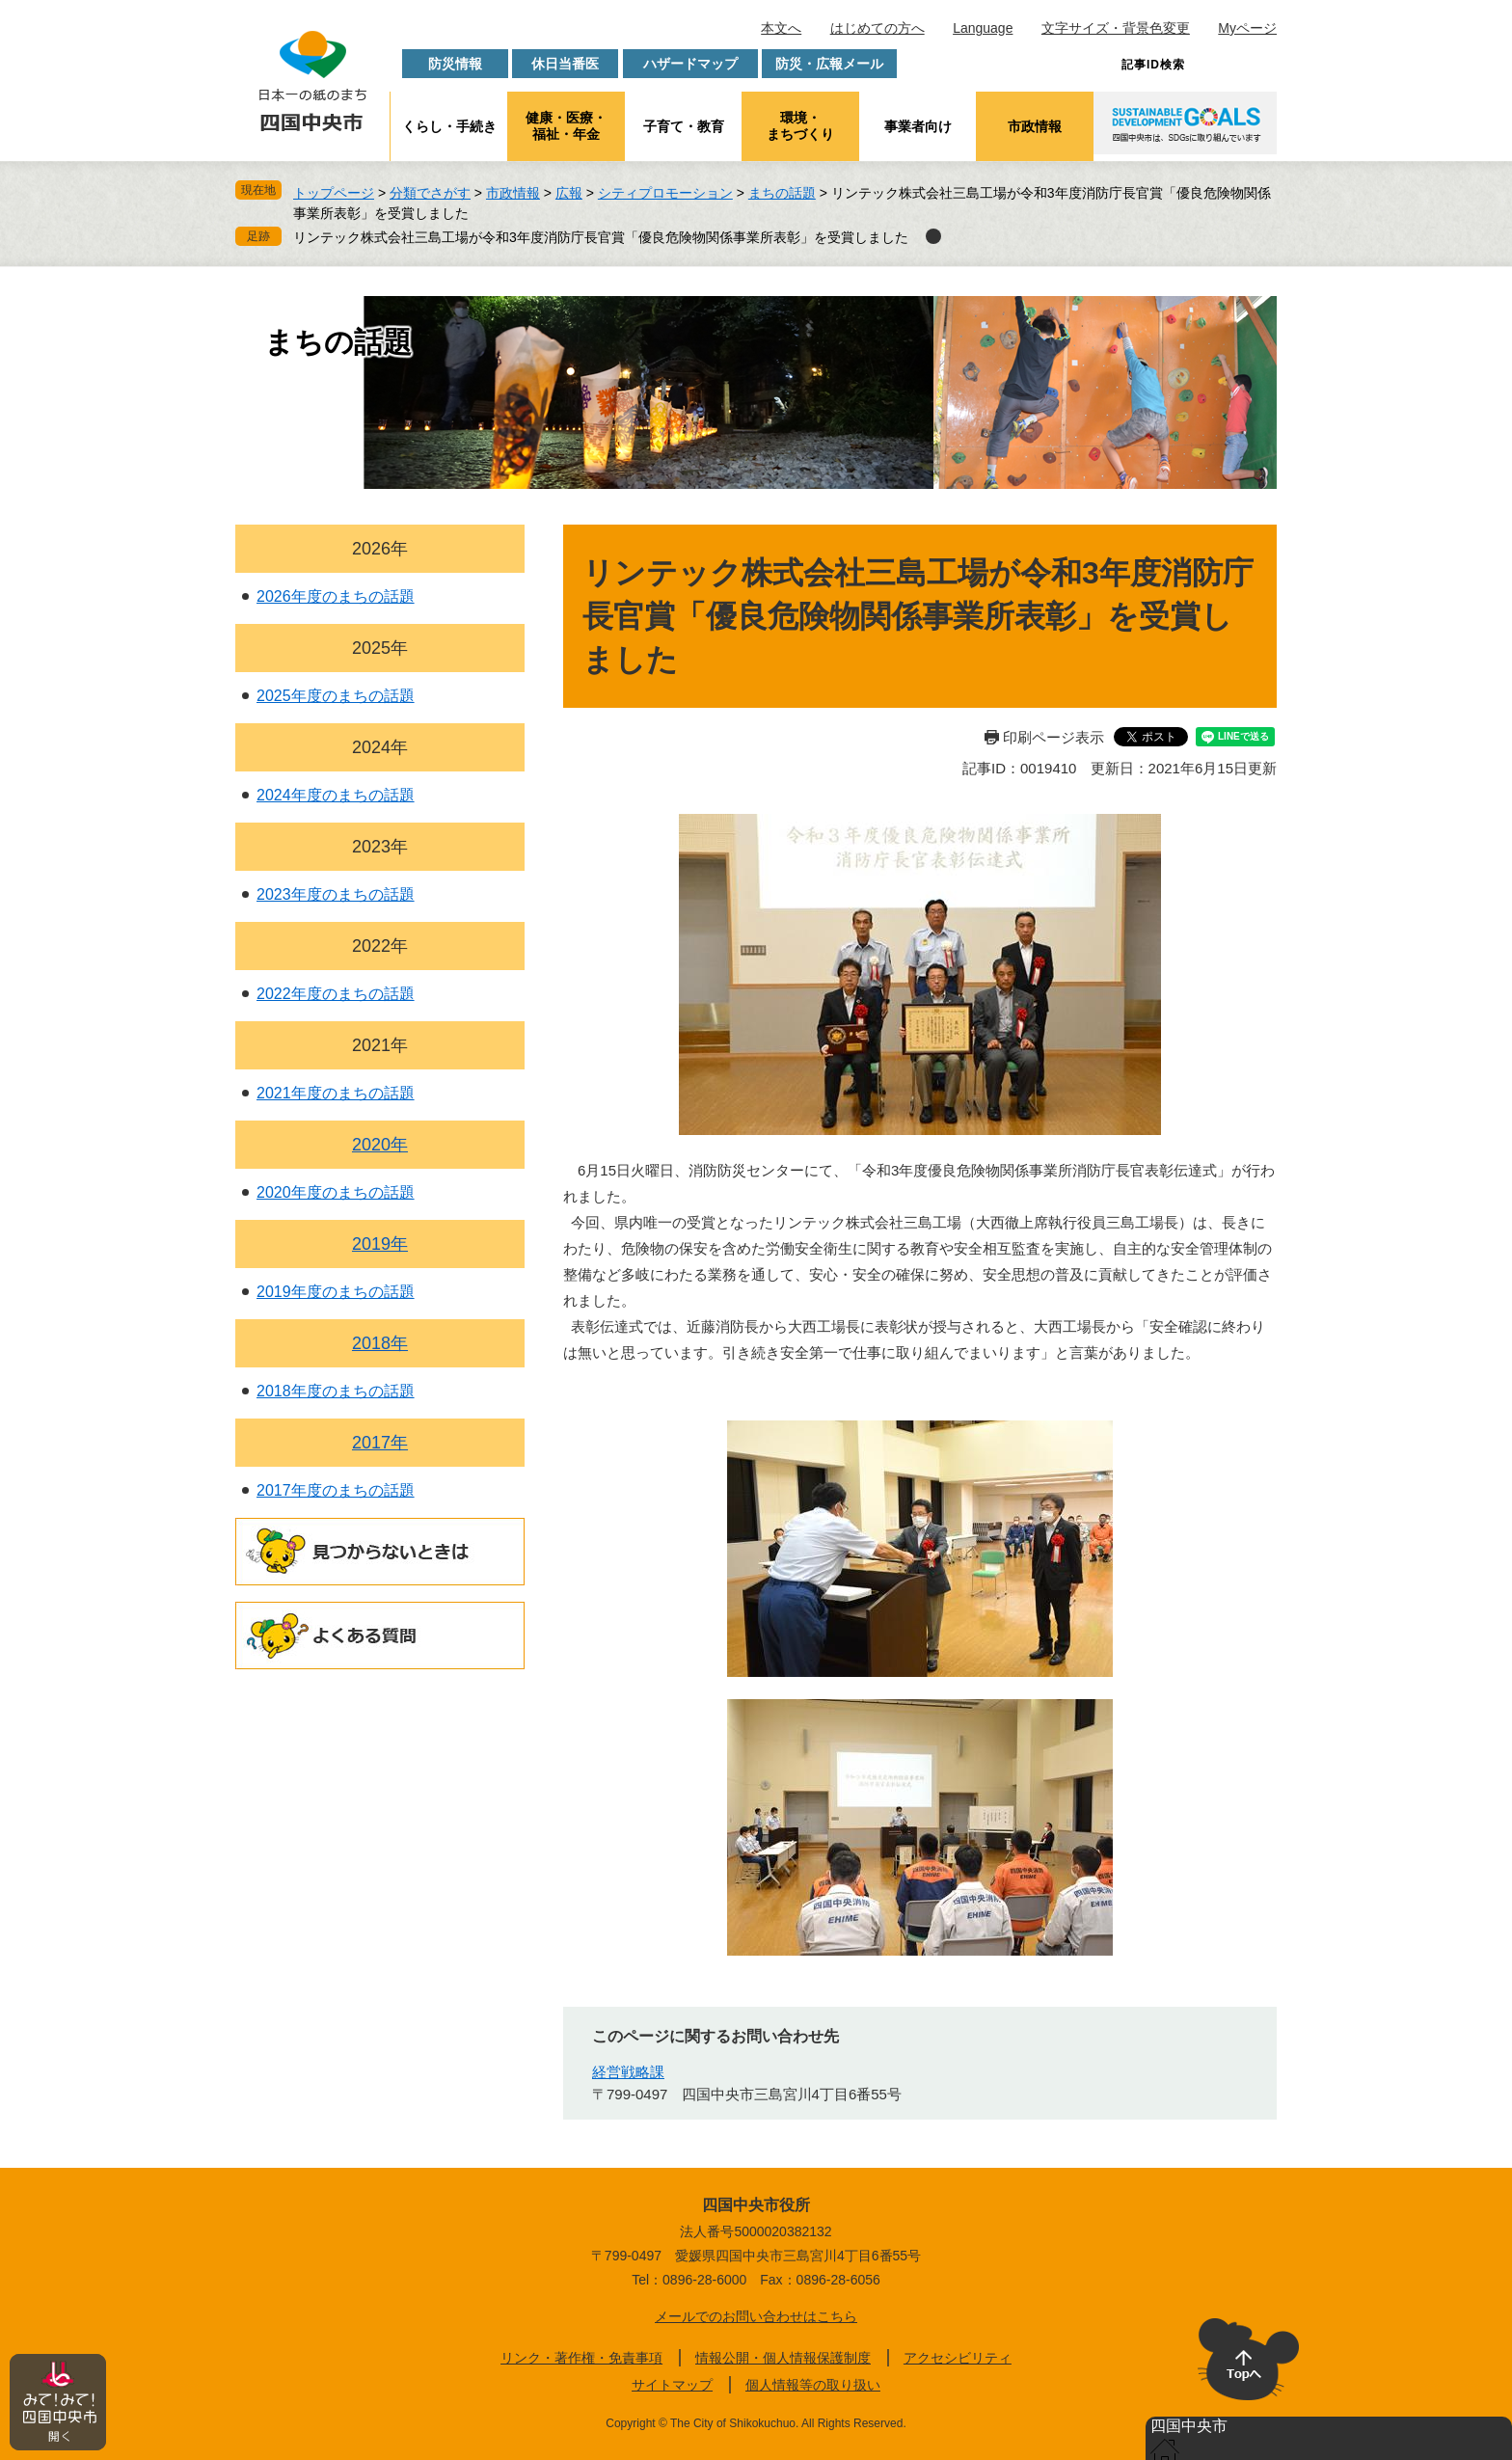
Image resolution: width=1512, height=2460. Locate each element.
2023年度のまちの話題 (335, 894)
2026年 (380, 548)
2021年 (380, 1045)
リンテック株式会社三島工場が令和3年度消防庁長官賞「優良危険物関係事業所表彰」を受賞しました (600, 237)
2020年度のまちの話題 (335, 1192)
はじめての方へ (877, 28)
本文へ (781, 28)
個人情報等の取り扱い (812, 2384)
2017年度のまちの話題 (335, 1490)
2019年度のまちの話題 (335, 1292)
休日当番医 (565, 63)
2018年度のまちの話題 (335, 1391)
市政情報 (1035, 126)
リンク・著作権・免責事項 (581, 2357)
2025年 (380, 648)
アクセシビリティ (958, 2357)
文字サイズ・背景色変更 (1115, 28)
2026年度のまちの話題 (335, 596)
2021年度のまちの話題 (335, 1093)
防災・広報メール (829, 63)
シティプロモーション (665, 193)
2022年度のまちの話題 (335, 994)
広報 (568, 193)
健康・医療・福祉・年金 (566, 126)
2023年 (380, 846)
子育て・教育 (683, 126)
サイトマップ (672, 2384)
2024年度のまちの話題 (335, 795)
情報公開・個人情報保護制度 (783, 2357)
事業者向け (918, 126)
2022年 (380, 946)
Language (982, 28)
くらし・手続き (449, 126)
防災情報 (455, 63)
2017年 (380, 1442)
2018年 (380, 1343)
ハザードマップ (690, 63)
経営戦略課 (628, 2072)
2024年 (380, 747)
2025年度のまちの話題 (335, 696)
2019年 (380, 1244)
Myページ (1247, 28)
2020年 (380, 1144)
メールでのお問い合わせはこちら (756, 2316)
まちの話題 (782, 193)
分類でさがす (430, 193)
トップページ (333, 193)
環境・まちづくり (800, 126)
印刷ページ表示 (1053, 737)
